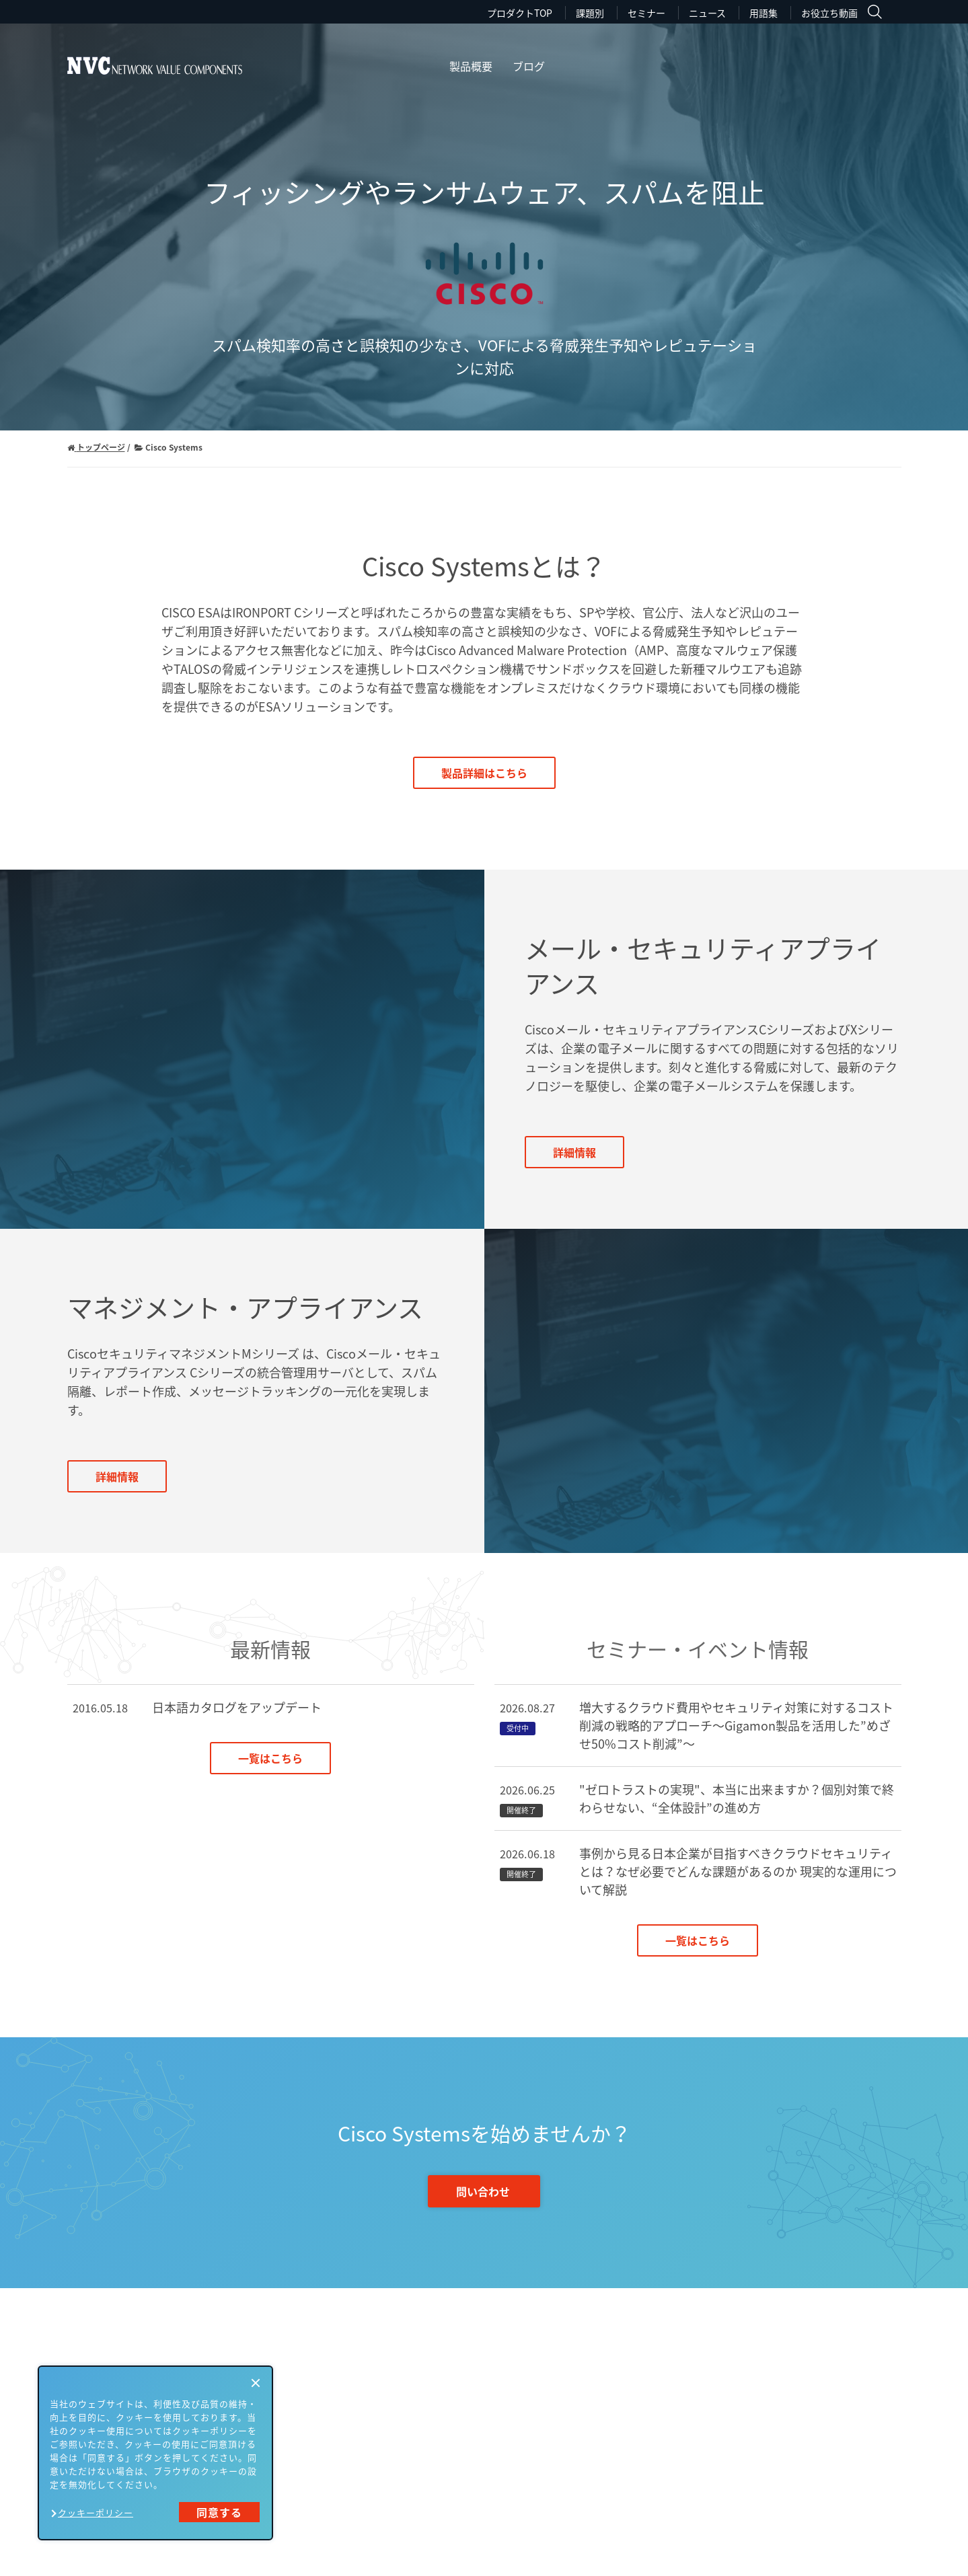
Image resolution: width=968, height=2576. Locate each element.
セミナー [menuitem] (646, 13)
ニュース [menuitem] (707, 13)
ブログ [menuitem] (529, 66)
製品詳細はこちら (484, 773)
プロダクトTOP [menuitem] (519, 13)
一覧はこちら (270, 1758)
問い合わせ (483, 2191)
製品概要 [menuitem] (470, 66)
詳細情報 (574, 1152)
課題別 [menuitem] (590, 13)
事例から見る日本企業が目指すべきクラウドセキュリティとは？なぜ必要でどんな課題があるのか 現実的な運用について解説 (738, 1871)
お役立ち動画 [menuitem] (829, 13)
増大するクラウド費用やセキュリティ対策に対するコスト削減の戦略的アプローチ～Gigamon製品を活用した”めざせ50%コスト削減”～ (736, 1725)
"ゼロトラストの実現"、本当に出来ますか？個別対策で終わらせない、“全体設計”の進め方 (736, 1798)
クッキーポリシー (95, 2512)
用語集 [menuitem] (763, 13)
